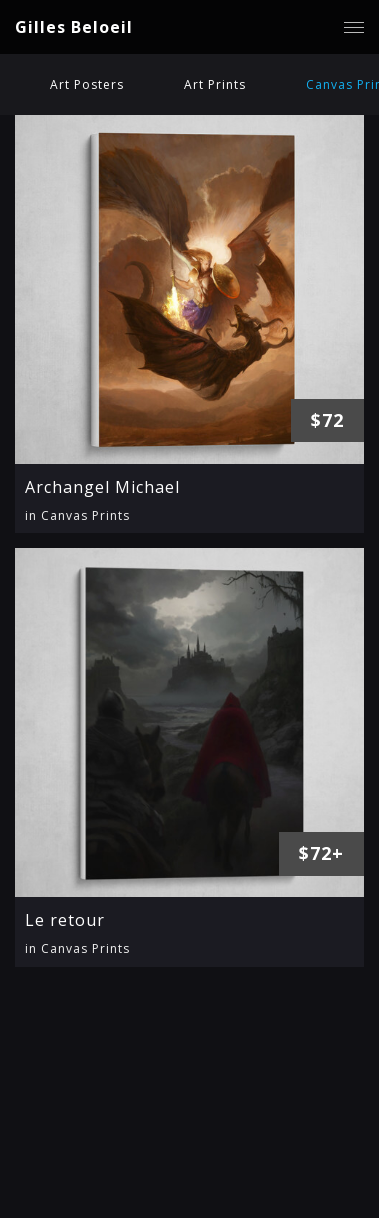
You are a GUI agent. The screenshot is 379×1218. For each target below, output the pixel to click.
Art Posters (87, 84)
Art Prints (215, 84)
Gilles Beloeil (74, 27)
